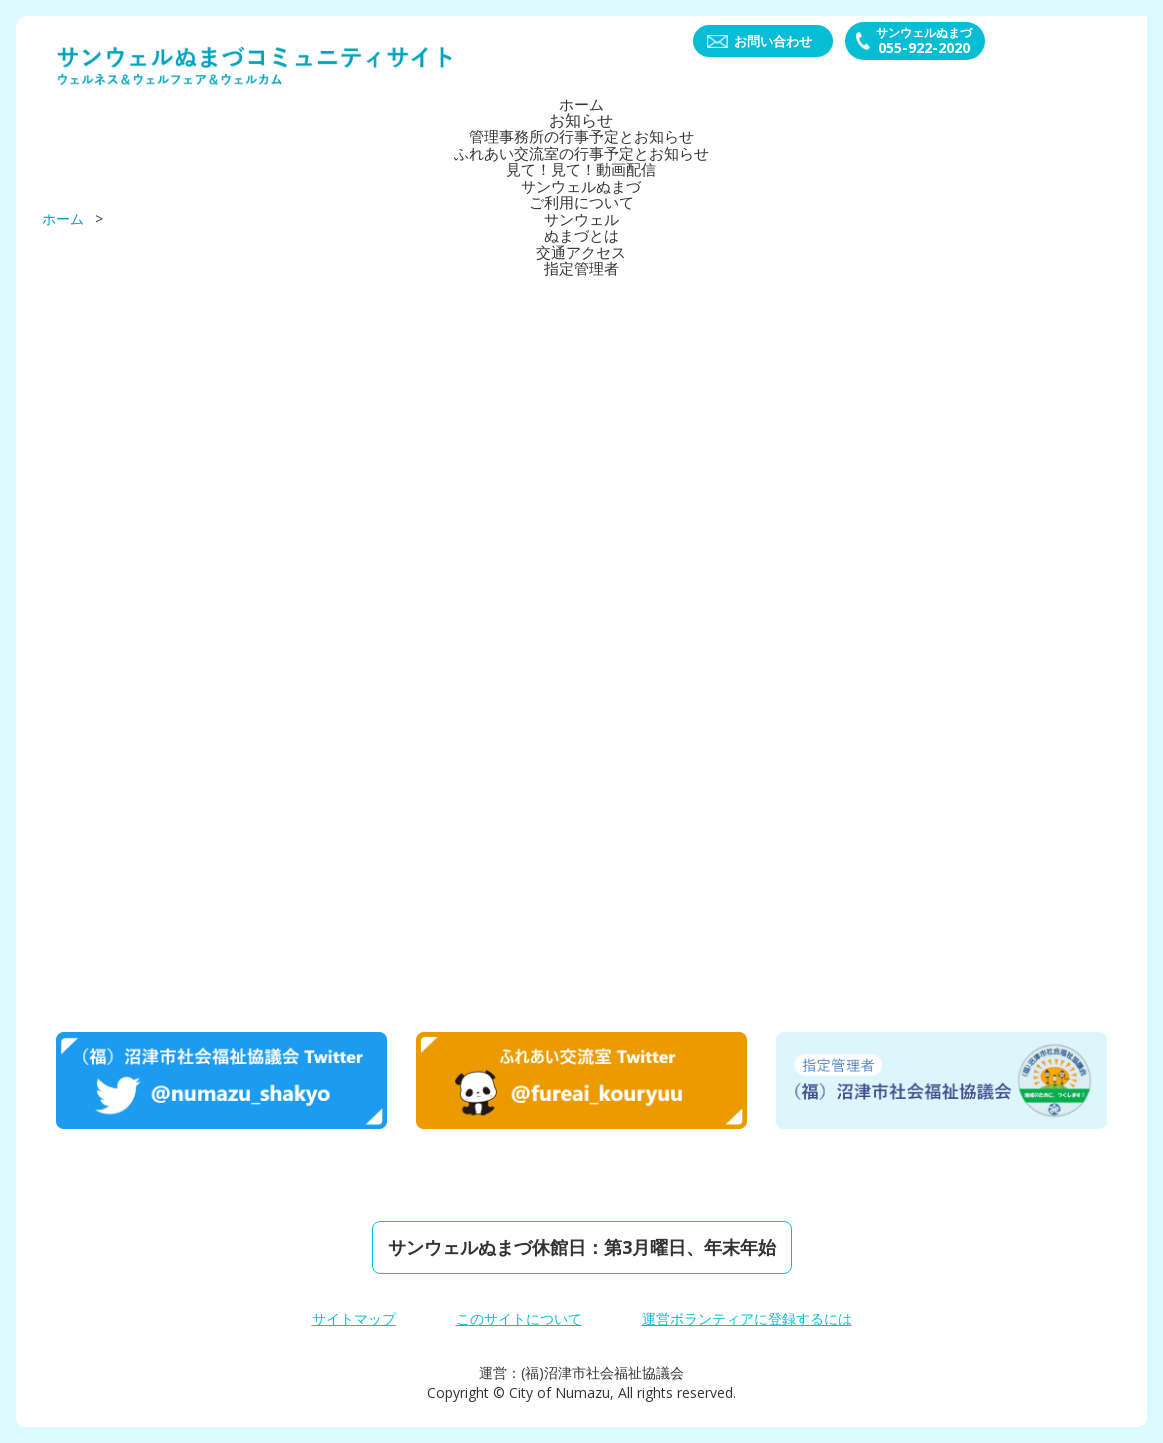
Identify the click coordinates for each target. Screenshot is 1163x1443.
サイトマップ (354, 1318)
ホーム (582, 104)
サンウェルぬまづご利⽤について (582, 192)
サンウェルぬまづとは (582, 224)
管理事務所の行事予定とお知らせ (582, 136)
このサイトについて (519, 1318)
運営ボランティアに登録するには (747, 1318)
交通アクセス (582, 248)
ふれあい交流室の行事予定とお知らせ (582, 152)
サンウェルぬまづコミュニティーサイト (256, 66)
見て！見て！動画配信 (582, 168)
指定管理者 (582, 264)
